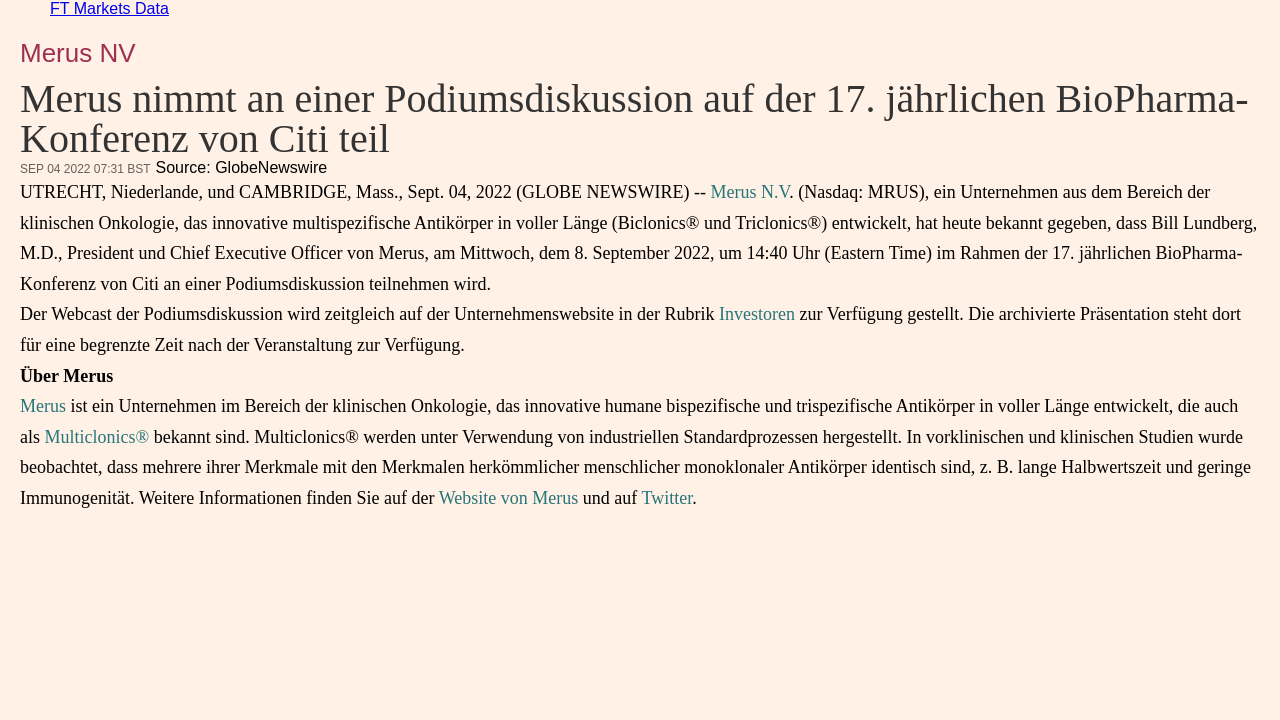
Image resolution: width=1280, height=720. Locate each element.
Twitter (666, 498)
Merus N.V (750, 192)
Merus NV (78, 53)
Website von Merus (509, 498)
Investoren (757, 314)
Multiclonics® (97, 437)
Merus (43, 406)
